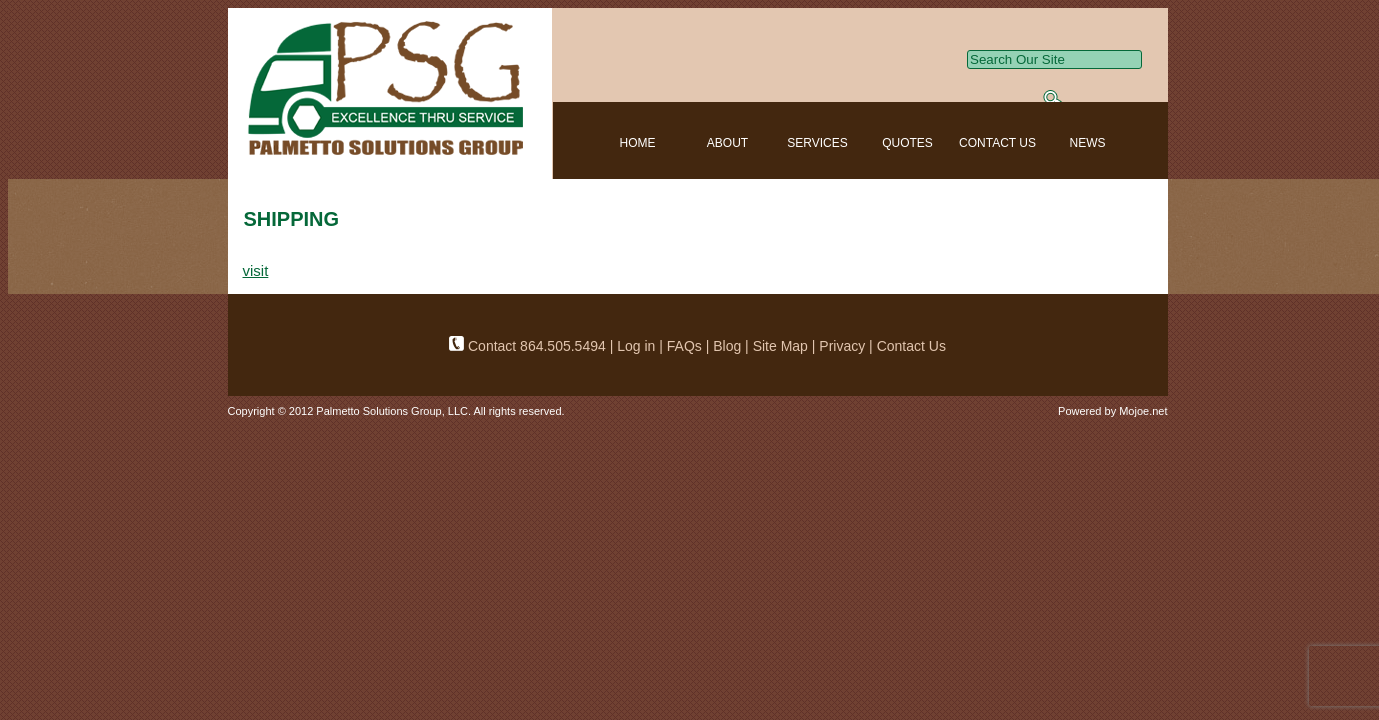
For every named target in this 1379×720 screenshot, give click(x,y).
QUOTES (907, 143)
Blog (727, 346)
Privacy (842, 346)
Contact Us (911, 346)
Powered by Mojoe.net (1112, 411)
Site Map (780, 346)
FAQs (686, 346)
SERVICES (817, 143)
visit (256, 270)
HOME (638, 143)
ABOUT (727, 143)
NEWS (1088, 143)
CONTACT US (997, 143)
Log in (636, 346)
